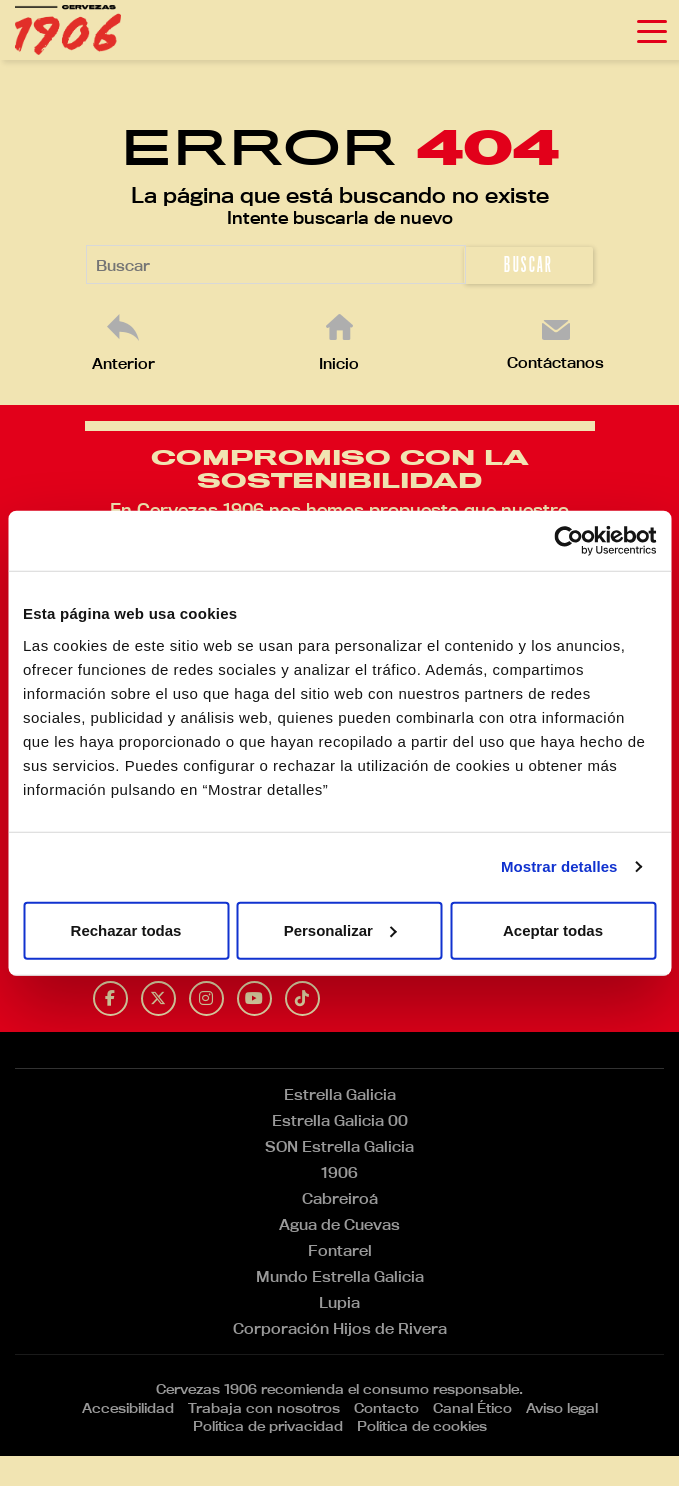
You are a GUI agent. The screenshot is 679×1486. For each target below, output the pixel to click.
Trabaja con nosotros (264, 1408)
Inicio (339, 363)
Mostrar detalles (559, 866)
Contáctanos (555, 362)
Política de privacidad (268, 1426)
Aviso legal (562, 1408)
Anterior (123, 363)
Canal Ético (472, 1408)
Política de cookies (422, 1426)
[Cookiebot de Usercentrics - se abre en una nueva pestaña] (568, 541)
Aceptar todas (553, 929)
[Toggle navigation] (652, 30)
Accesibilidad (128, 1408)
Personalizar (340, 929)
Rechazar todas (126, 929)
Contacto (386, 1408)
